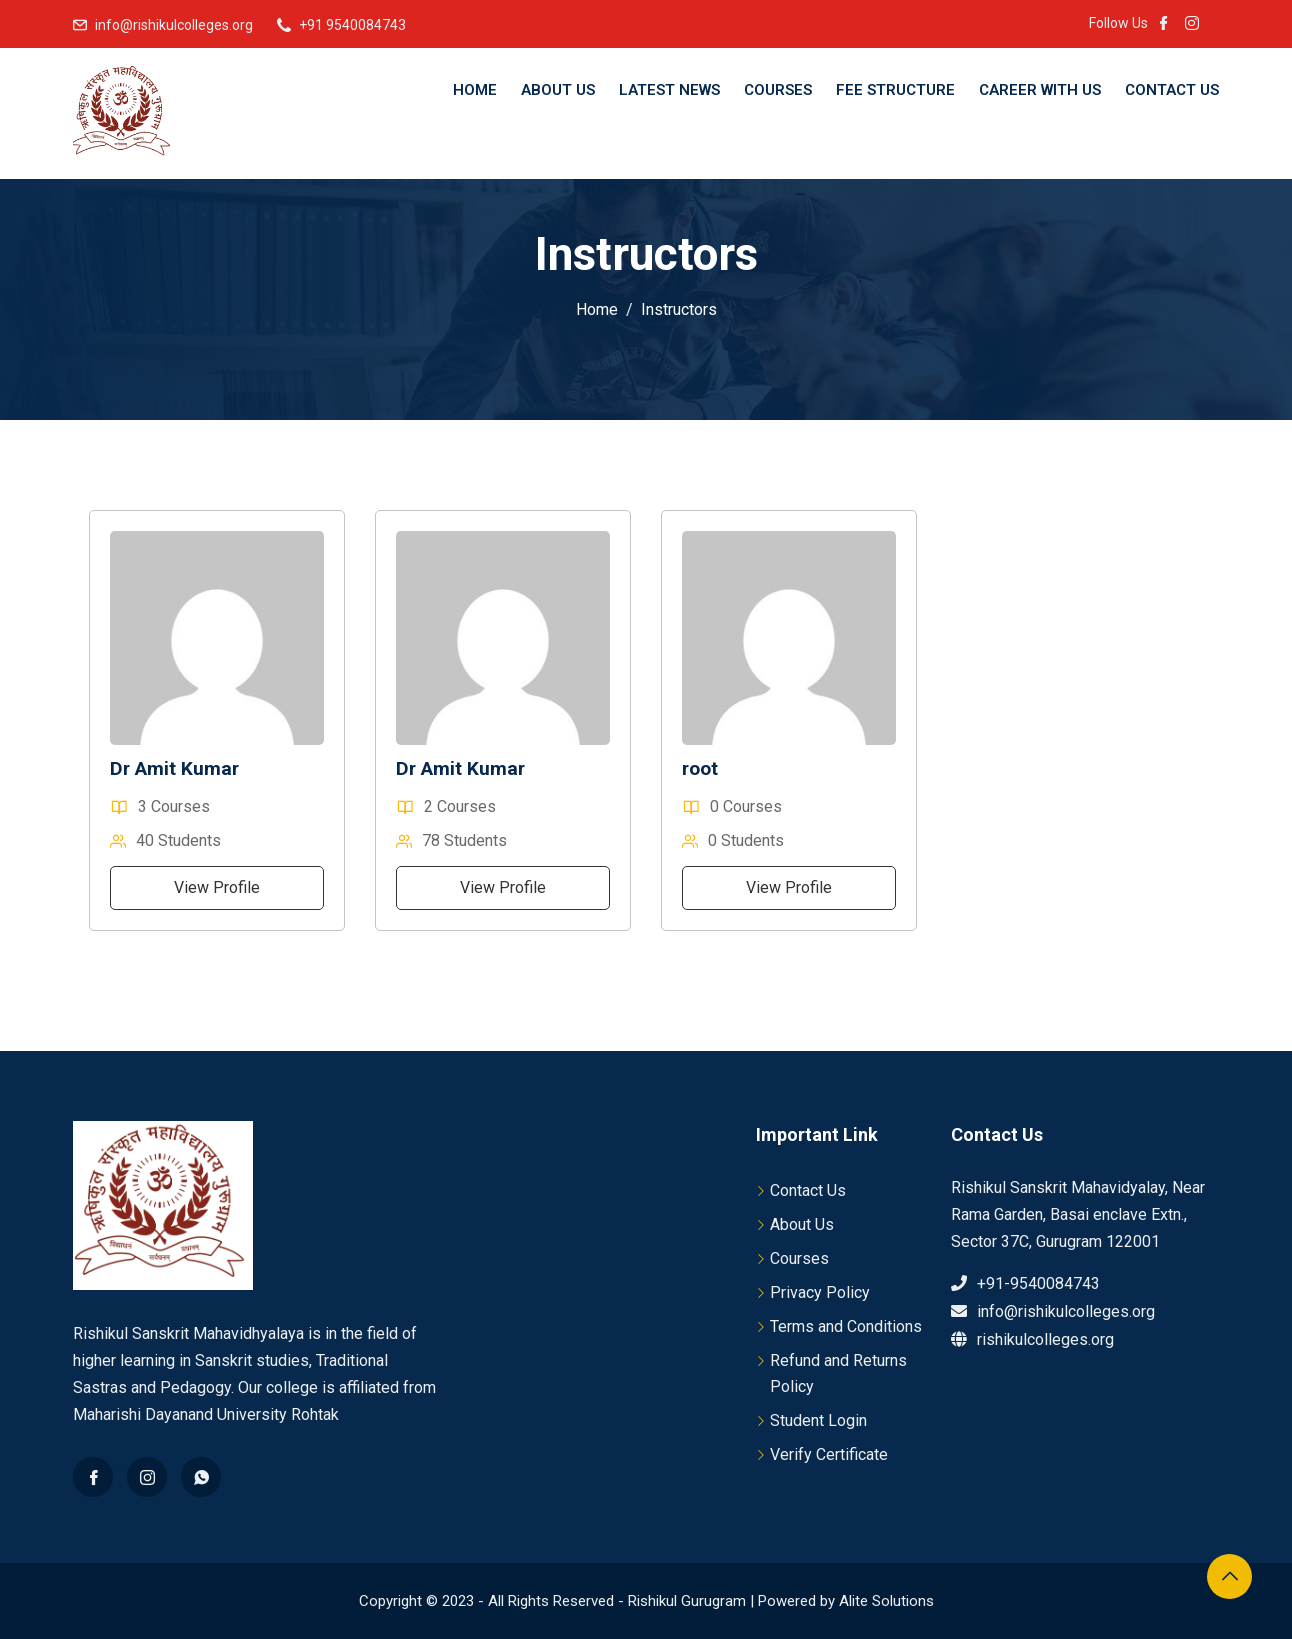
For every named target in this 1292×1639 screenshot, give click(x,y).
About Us (558, 90)
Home (475, 90)
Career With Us (1040, 90)
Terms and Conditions (846, 1326)
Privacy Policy (820, 1292)
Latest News (669, 90)
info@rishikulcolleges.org (174, 25)
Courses (778, 90)
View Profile (217, 887)
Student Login (818, 1420)
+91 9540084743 (352, 25)
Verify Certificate (829, 1454)
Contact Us (1172, 90)
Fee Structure (895, 90)
